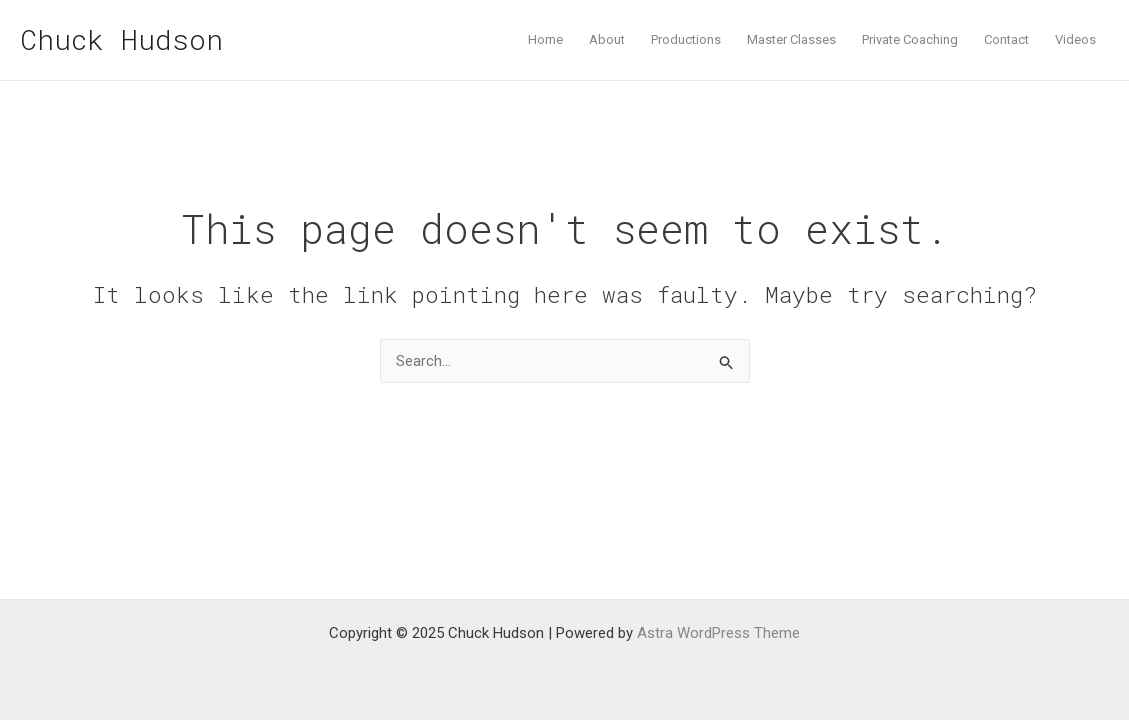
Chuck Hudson (121, 39)
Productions (686, 39)
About (607, 39)
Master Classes (791, 39)
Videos (1075, 39)
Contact (1006, 39)
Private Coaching (910, 39)
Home (545, 39)
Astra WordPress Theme (718, 633)
